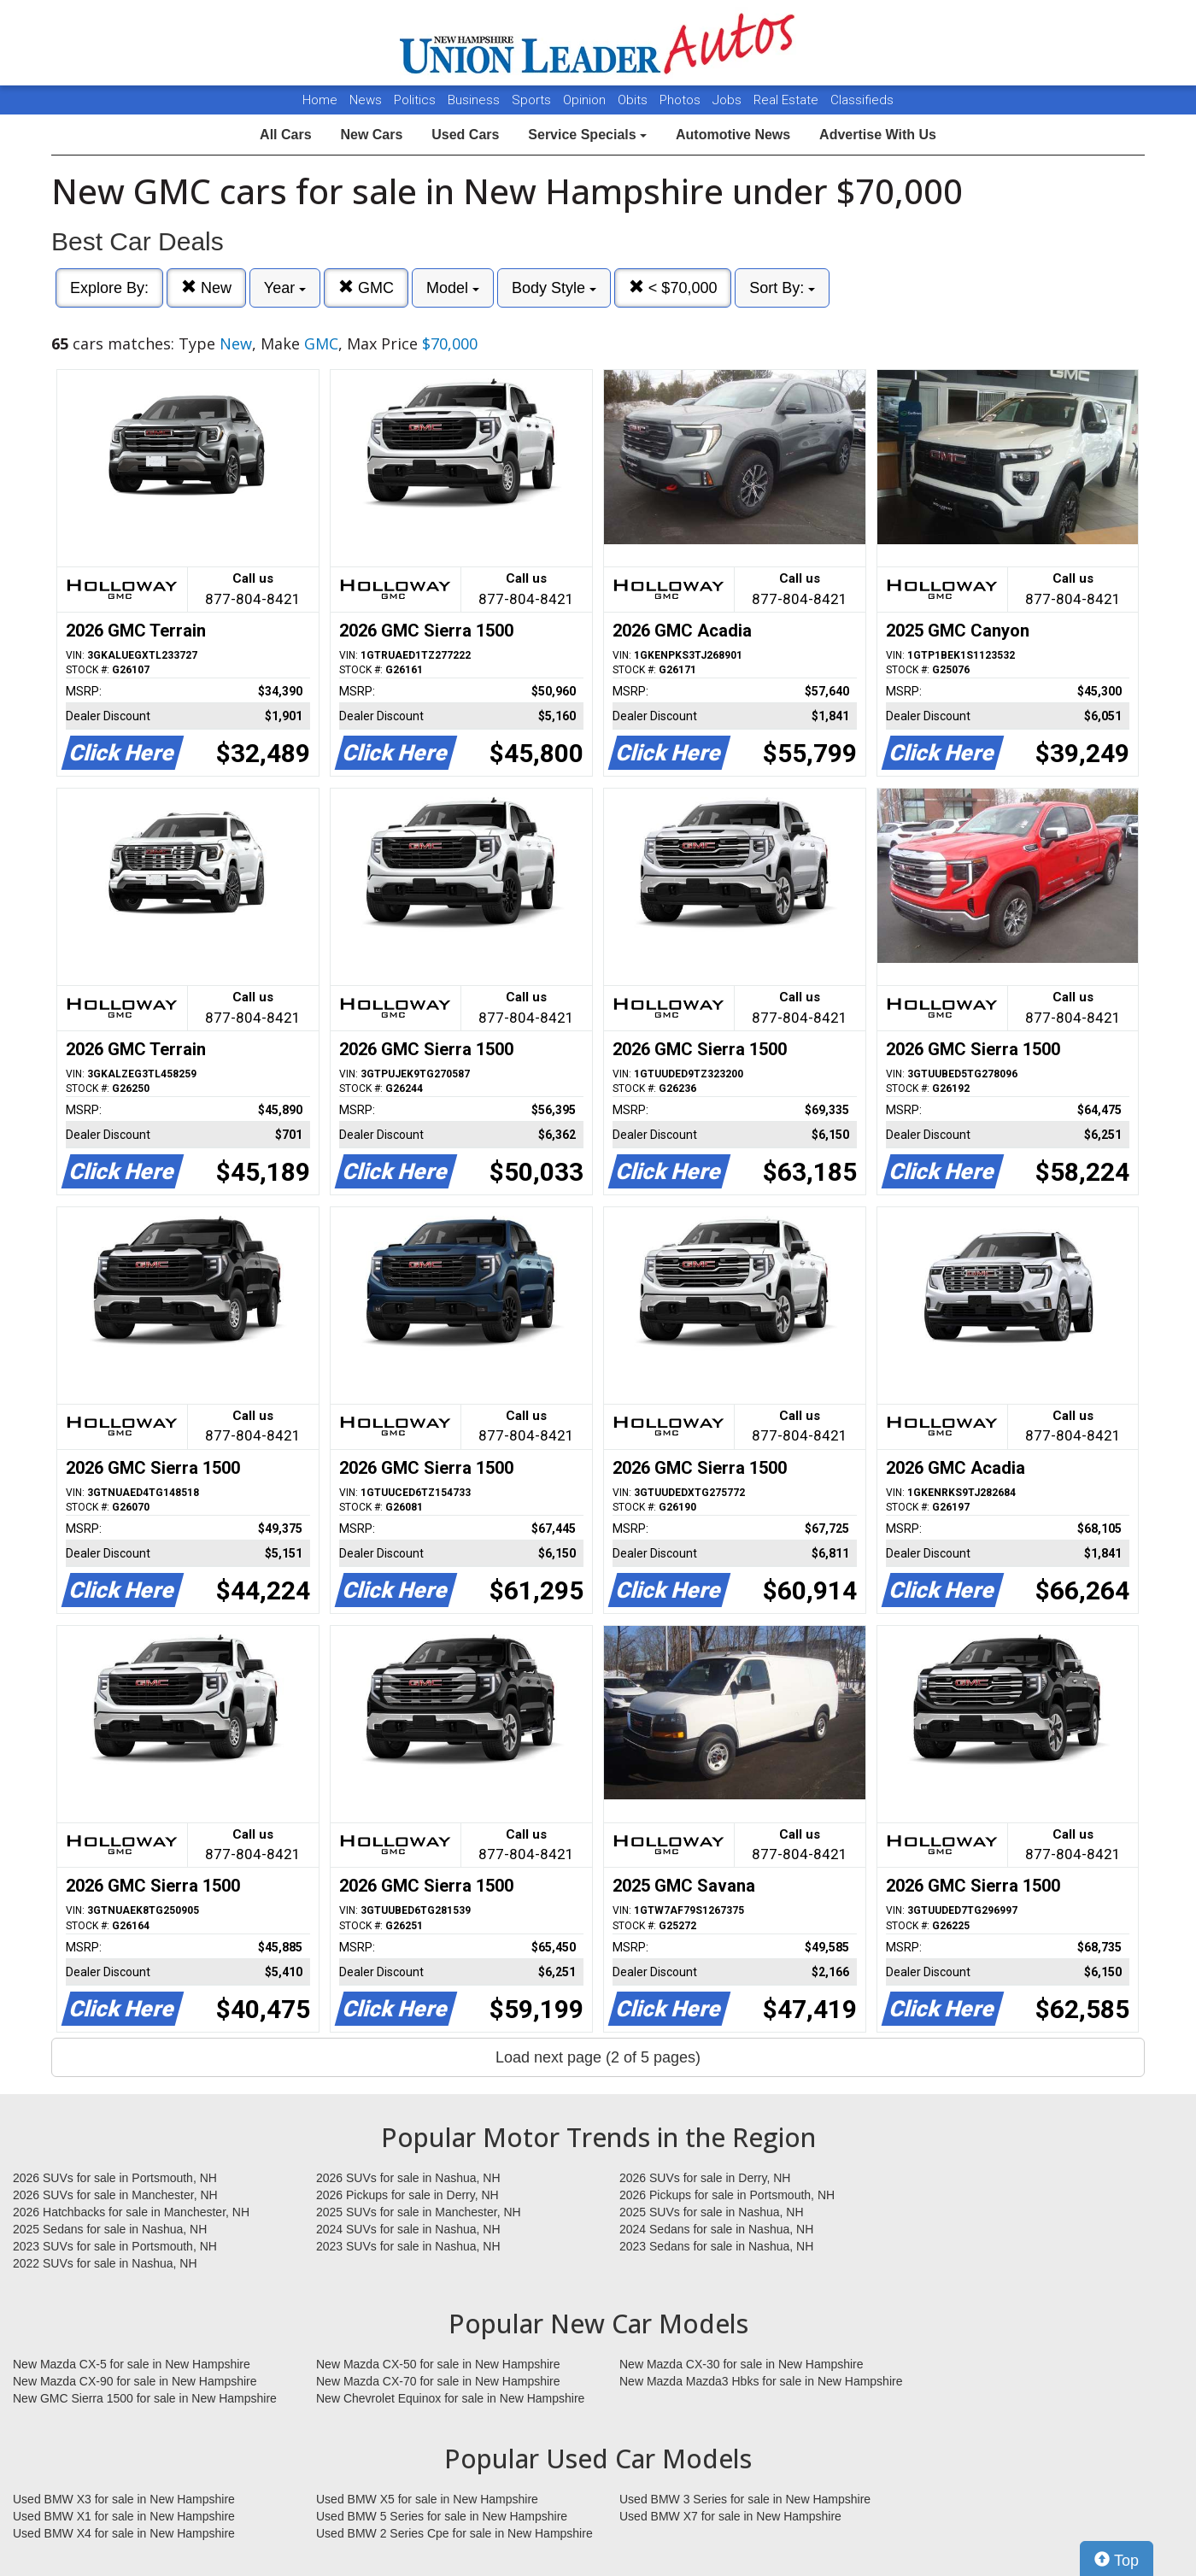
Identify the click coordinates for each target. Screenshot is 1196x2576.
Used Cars (465, 134)
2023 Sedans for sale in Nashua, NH (716, 2246)
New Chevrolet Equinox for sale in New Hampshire (450, 2398)
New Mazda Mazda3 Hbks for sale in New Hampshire (760, 2381)
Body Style (554, 287)
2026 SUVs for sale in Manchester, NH (115, 2195)
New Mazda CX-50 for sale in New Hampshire (438, 2364)
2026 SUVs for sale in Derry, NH (704, 2178)
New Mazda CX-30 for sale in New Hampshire (741, 2364)
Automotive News (733, 134)
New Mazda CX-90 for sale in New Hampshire (135, 2381)
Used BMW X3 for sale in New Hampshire (124, 2499)
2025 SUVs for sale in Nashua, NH (711, 2212)
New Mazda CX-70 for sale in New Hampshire (438, 2381)
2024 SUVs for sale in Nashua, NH (408, 2229)
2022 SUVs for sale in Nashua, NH (105, 2263)
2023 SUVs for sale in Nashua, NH (408, 2246)
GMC (366, 287)
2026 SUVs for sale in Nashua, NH (408, 2178)
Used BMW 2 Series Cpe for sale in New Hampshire (454, 2533)
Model (452, 287)
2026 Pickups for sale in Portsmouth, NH (727, 2195)
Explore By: (109, 287)
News (365, 100)
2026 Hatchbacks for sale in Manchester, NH (131, 2212)
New (206, 287)
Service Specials (587, 134)
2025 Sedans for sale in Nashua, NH (110, 2229)
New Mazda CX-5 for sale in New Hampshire (131, 2364)
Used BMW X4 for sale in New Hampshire (124, 2533)
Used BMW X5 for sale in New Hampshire (427, 2499)
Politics (415, 100)
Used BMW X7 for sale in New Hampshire (730, 2516)
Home (319, 100)
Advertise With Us (877, 134)
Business (475, 100)
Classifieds (862, 100)
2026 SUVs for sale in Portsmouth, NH (115, 2178)
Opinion (586, 100)
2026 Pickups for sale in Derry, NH (407, 2195)
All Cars (285, 134)
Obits (634, 100)
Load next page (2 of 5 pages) (598, 2057)
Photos (682, 100)
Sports (533, 100)
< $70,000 (673, 287)
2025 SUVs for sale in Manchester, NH (418, 2212)
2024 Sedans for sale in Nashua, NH (716, 2229)
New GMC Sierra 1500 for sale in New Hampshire (145, 2398)
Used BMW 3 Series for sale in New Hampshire (745, 2499)
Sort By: (782, 287)
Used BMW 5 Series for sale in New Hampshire (441, 2516)
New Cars (371, 134)
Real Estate (787, 100)
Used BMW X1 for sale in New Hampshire (124, 2516)
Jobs (728, 100)
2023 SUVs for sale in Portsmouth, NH (115, 2246)
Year (285, 287)
